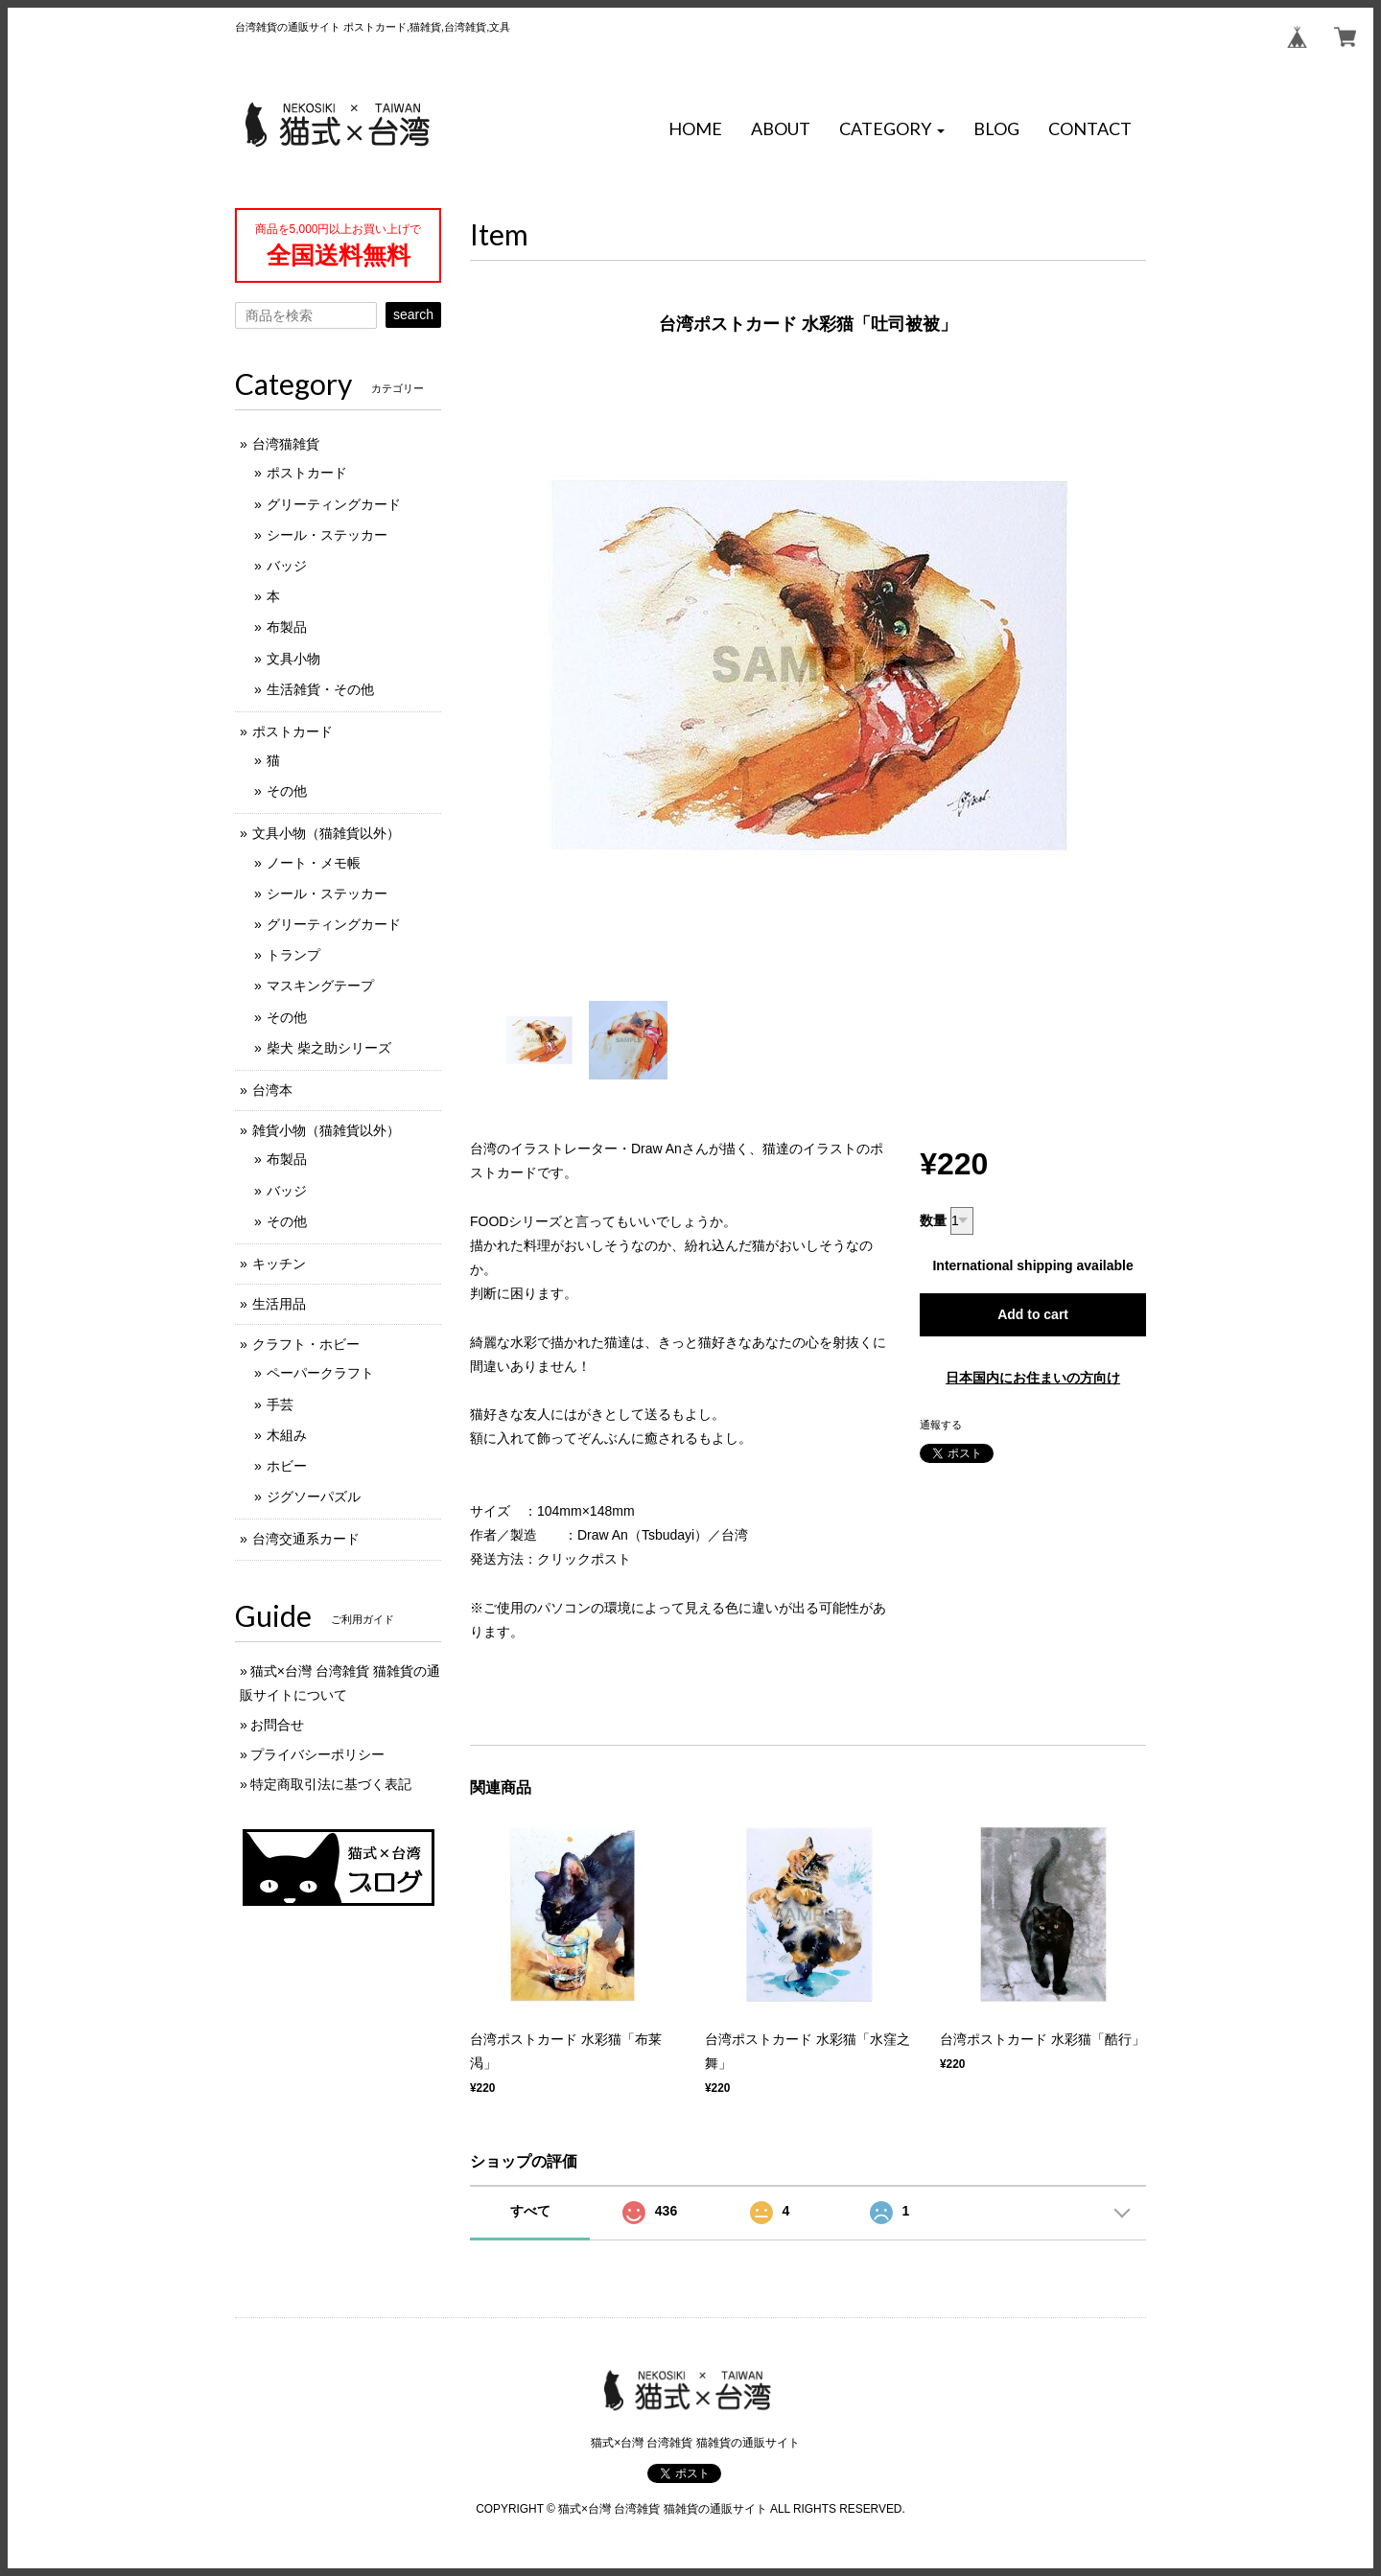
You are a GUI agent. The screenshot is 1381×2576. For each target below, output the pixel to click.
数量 (933, 1220)
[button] (892, 129)
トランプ (293, 955)
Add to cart (1032, 1314)
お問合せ (277, 1724)
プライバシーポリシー (317, 1754)
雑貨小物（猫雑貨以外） (326, 1130)
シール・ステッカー (327, 535)
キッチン (279, 1263)
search (413, 314)
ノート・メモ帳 (314, 862)
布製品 (287, 627)
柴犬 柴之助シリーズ (329, 1048)
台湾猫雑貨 (285, 444)
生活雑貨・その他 (320, 689)
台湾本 (272, 1090)
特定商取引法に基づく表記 (330, 1784)
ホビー (287, 1466)
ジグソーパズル (314, 1496)
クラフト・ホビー (306, 1344)
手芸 (280, 1404)
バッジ (287, 565)
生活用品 (279, 1303)
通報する (941, 1424)
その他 (287, 791)
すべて (530, 2210)
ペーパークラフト (320, 1373)
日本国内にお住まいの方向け (1033, 1377)
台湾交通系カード (306, 1538)
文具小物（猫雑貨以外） (326, 833)
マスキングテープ (320, 985)
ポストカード (307, 472)
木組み (287, 1435)
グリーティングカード (334, 504)
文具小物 (293, 658)
